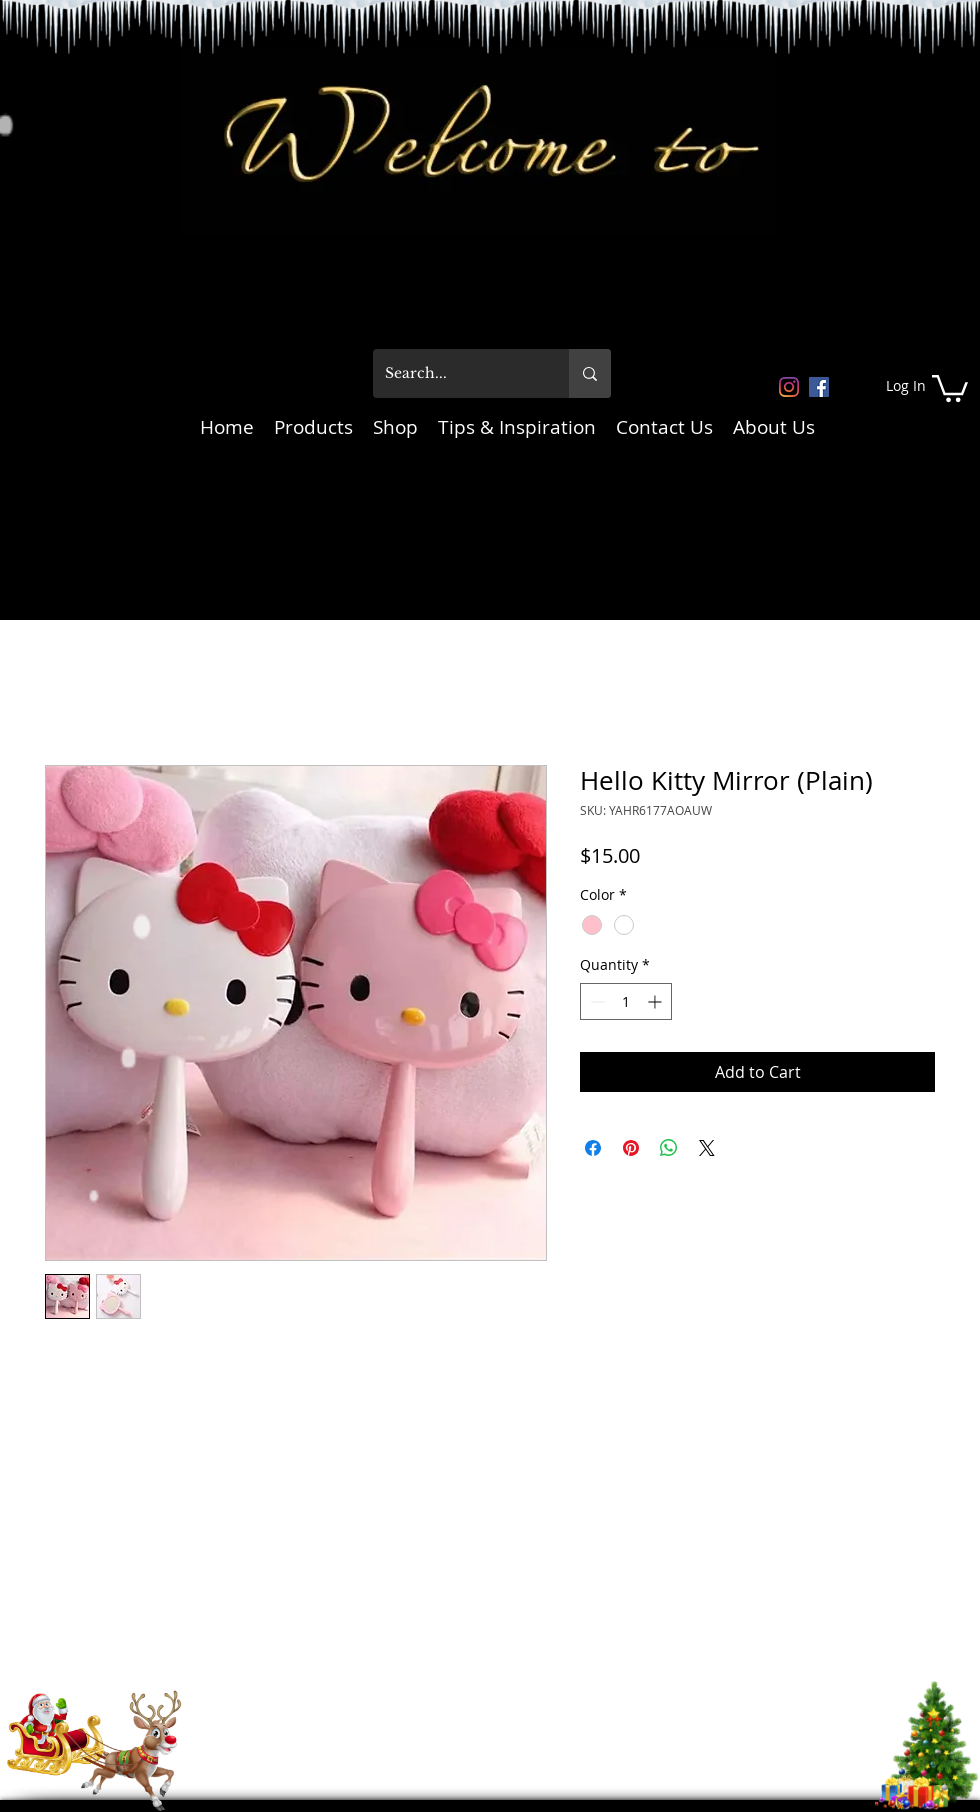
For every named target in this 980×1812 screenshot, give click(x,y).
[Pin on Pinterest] (631, 1148)
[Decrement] (595, 1001)
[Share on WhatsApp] (669, 1148)
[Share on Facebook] (593, 1148)
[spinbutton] (626, 1001)
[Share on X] (707, 1148)
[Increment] (656, 1001)
